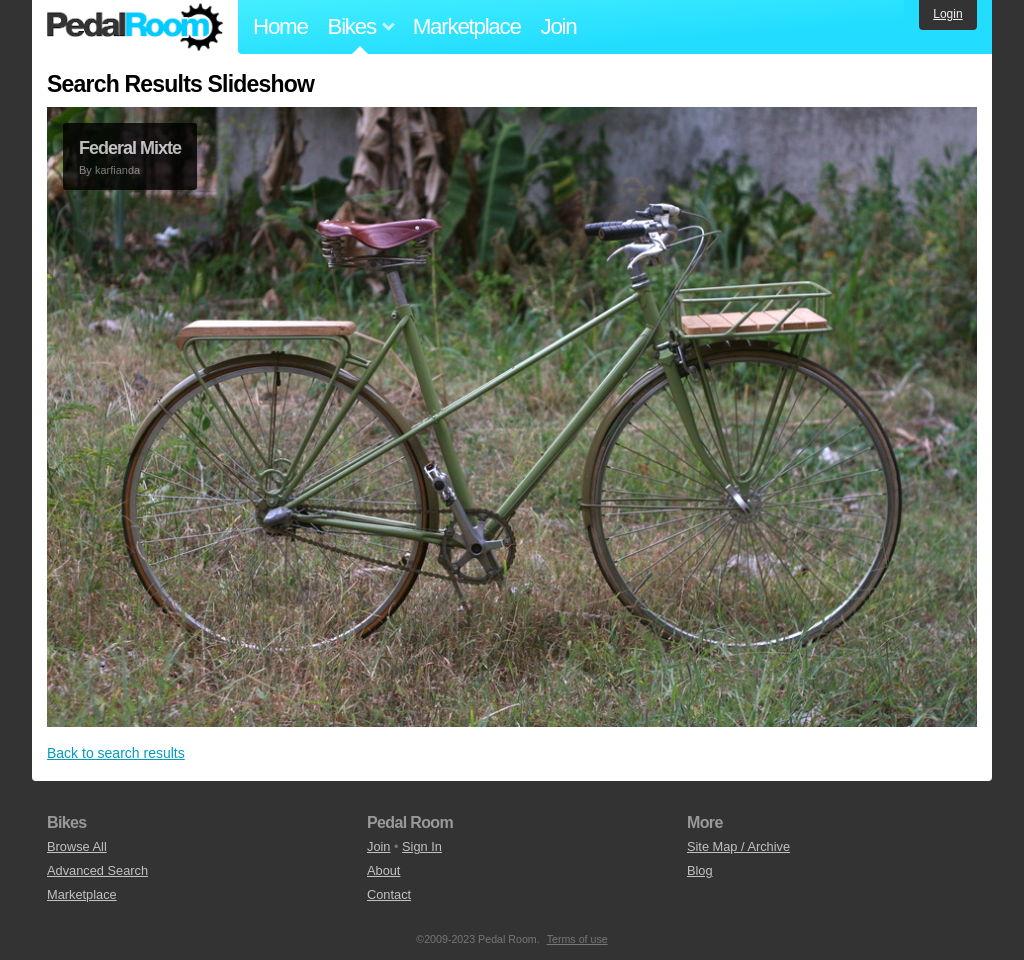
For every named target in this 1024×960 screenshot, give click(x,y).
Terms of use (577, 939)
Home (280, 26)
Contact (389, 894)
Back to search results (116, 753)
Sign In (422, 846)
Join (559, 26)
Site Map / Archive (738, 846)
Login (947, 14)
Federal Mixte (130, 148)
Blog (700, 870)
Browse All (77, 846)
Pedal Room (135, 27)
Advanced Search (97, 870)
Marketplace (467, 26)
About (383, 870)
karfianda (117, 170)
